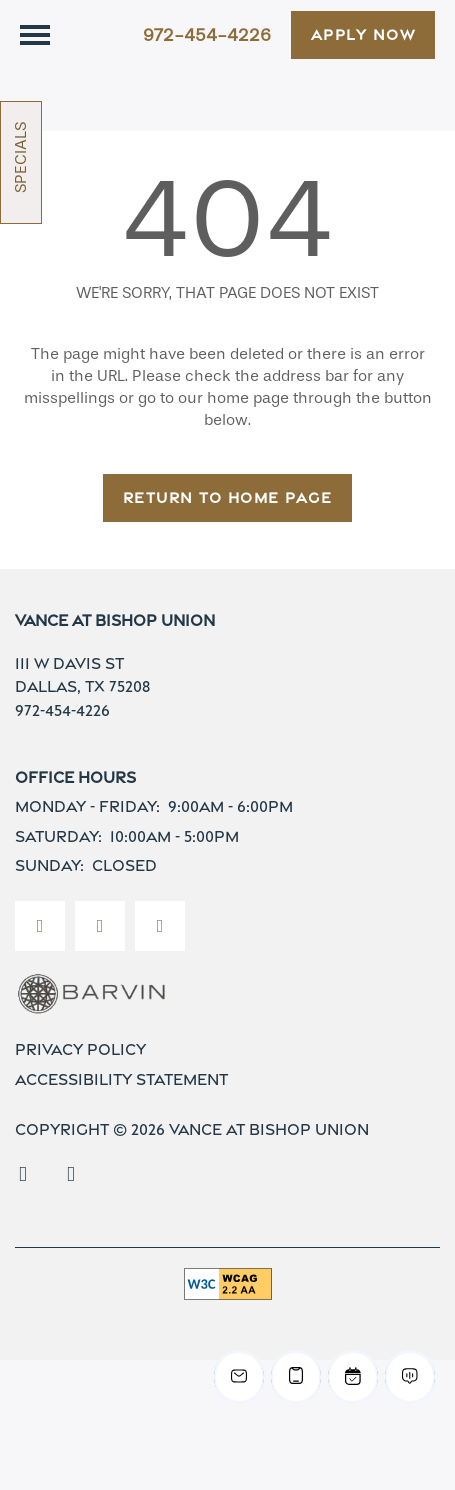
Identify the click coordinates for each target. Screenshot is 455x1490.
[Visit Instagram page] (100, 955)
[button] (363, 35)
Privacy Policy (80, 1079)
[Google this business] (160, 955)
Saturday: (58, 865)
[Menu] (35, 35)
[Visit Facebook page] (40, 955)
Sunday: (49, 895)
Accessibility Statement (121, 1108)
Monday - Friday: (87, 835)
